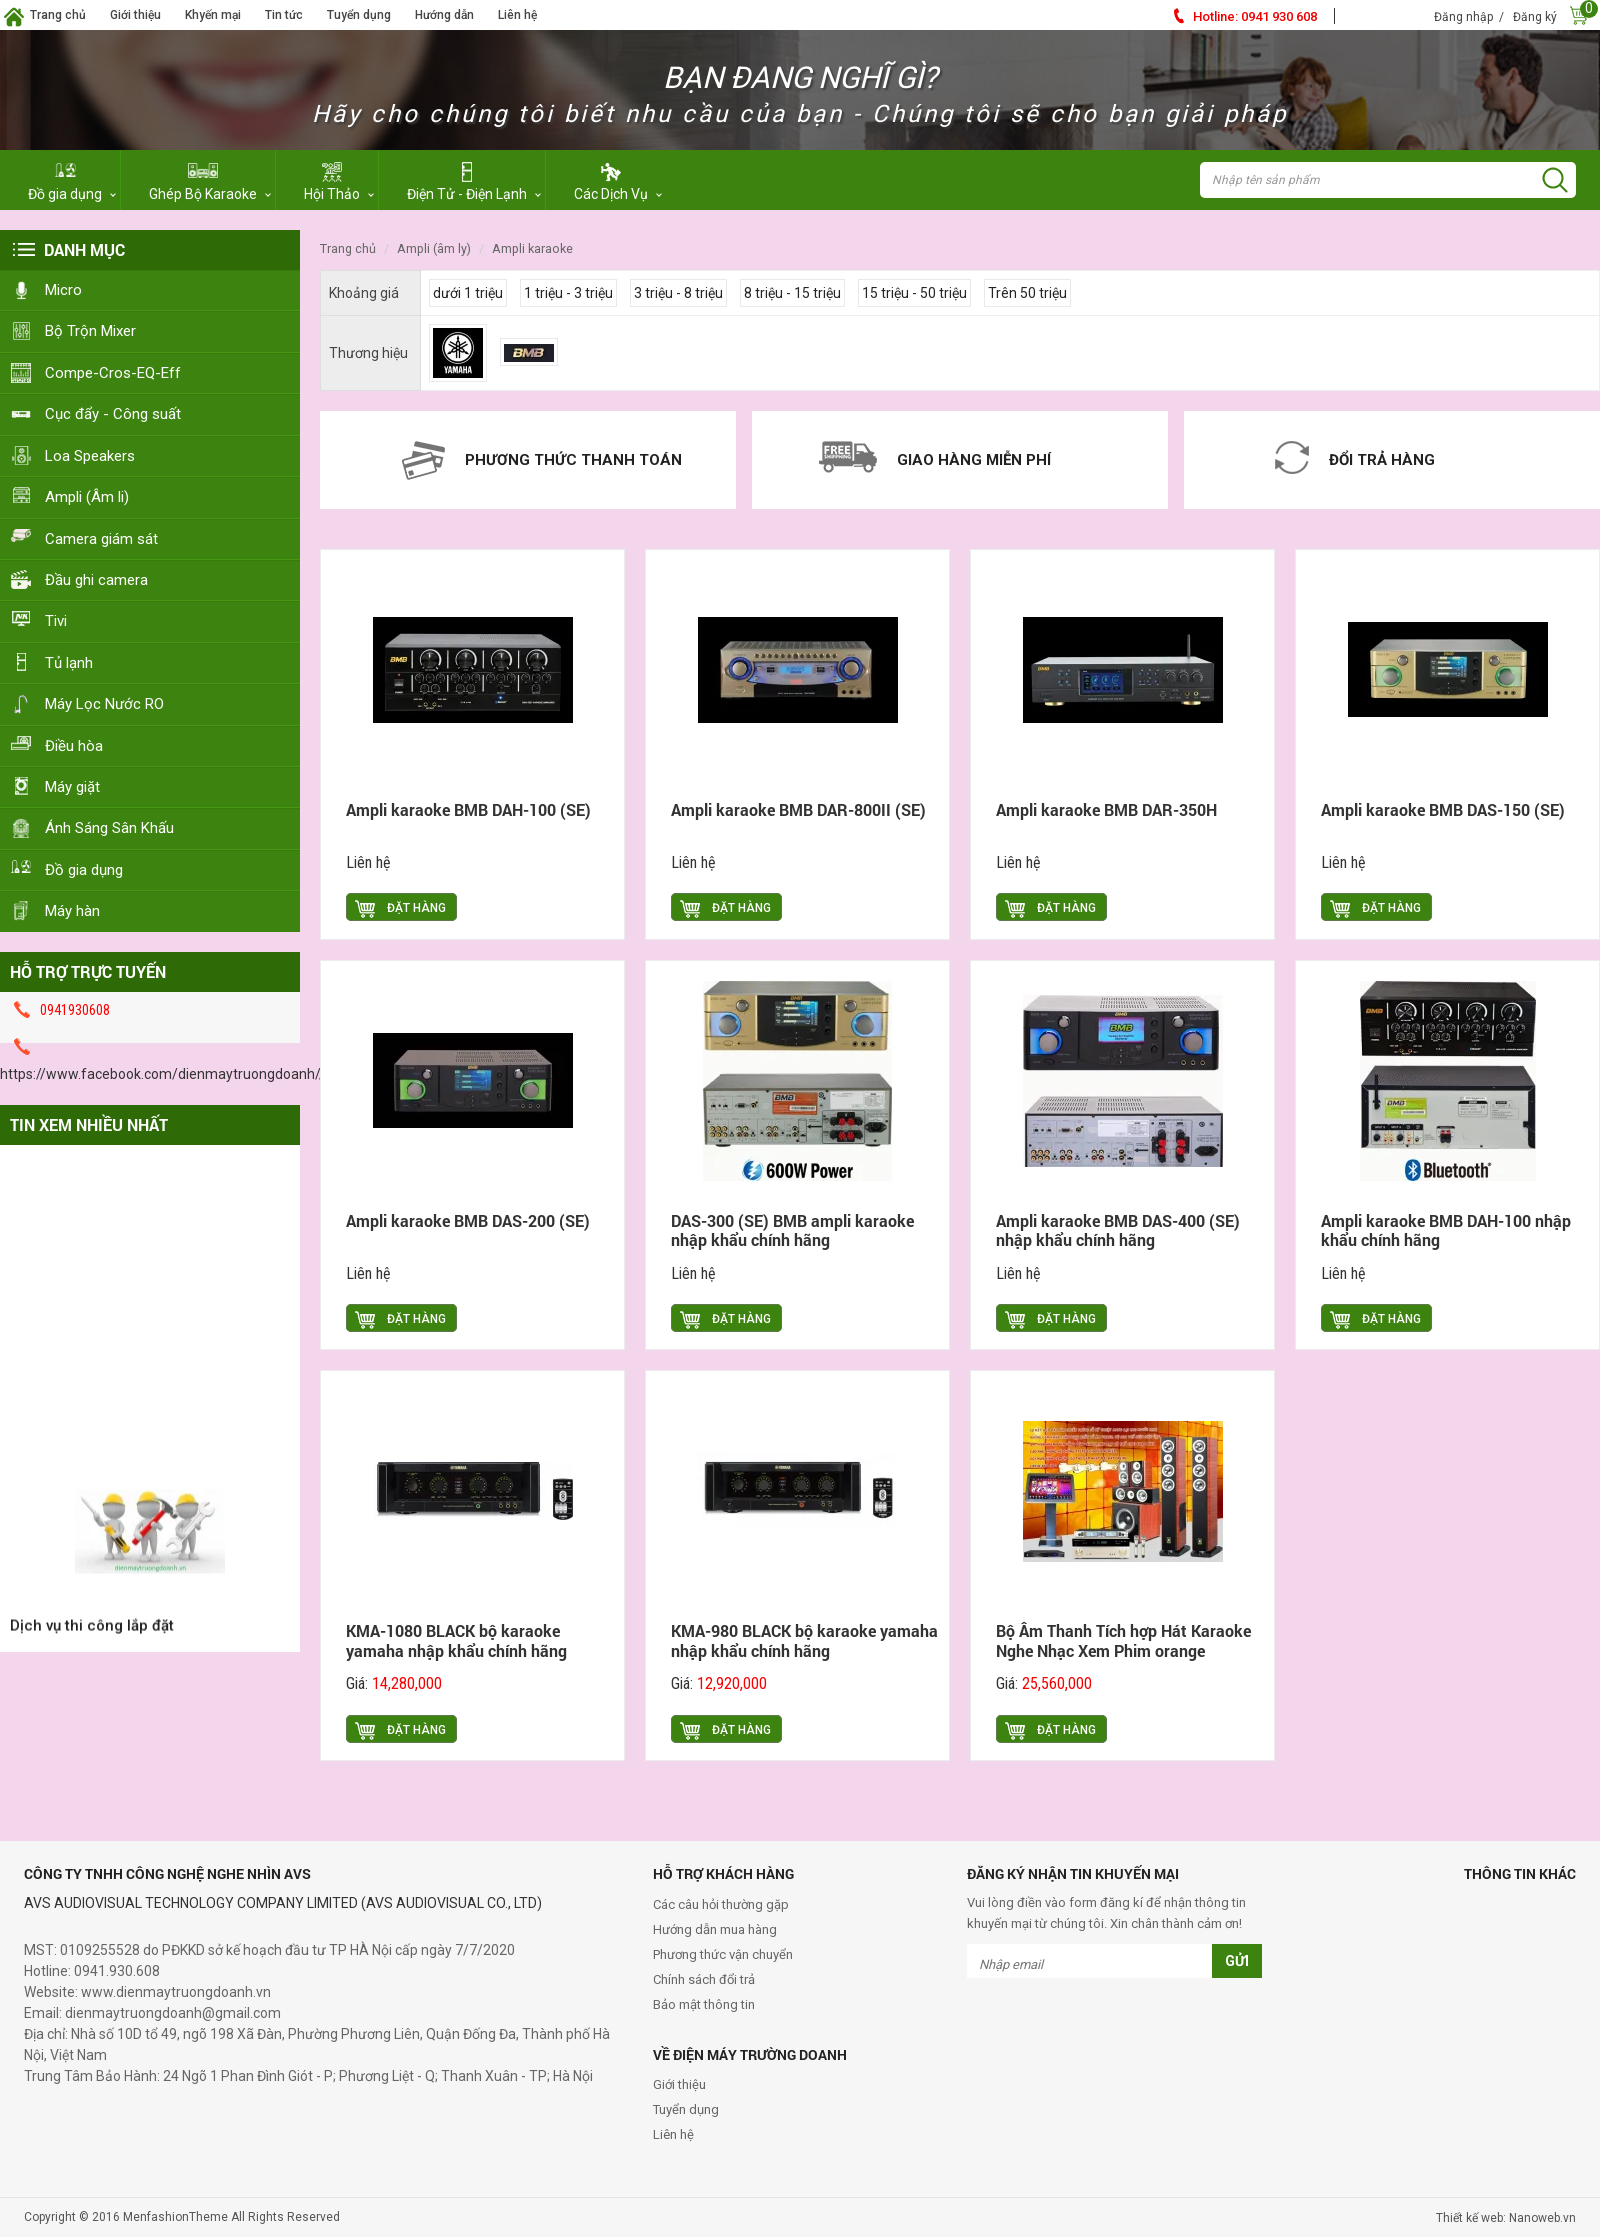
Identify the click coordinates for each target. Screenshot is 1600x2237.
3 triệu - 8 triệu (678, 293)
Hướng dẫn (444, 15)
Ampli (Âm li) (87, 497)
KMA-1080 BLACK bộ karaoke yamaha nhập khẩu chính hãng (456, 1640)
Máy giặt (72, 787)
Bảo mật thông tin (704, 2004)
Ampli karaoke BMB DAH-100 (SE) (468, 809)
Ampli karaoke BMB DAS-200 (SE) (468, 1220)
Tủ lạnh (69, 663)
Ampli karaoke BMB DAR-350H (1106, 809)
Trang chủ (58, 15)
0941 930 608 (1255, 16)
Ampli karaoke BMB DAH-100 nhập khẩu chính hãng (1446, 1230)
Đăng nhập (1463, 17)
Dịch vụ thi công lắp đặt (92, 1638)
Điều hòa (74, 746)
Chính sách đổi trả (704, 1979)
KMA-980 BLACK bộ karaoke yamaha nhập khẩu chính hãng (804, 1640)
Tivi (56, 621)
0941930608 (75, 1010)
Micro (63, 290)
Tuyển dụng (359, 15)
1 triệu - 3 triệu (568, 293)
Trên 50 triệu (1027, 293)
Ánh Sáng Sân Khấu (109, 828)
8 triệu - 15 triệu (792, 293)
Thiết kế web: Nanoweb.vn (1506, 2218)
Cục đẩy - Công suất (113, 414)
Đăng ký (1535, 17)
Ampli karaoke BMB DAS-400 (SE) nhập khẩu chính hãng (1118, 1230)
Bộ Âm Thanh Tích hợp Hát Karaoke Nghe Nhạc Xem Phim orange (1123, 1640)
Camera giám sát (101, 539)
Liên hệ (517, 15)
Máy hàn (72, 911)
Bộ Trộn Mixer (90, 331)
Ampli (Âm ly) (434, 248)
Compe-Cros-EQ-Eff (113, 373)
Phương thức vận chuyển (723, 1954)
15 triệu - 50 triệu (914, 293)
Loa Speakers (90, 456)
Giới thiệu (135, 15)
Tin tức (284, 15)
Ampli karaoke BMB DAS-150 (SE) (1443, 809)
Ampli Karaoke (532, 248)
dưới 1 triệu (468, 293)
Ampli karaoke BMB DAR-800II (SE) (798, 809)
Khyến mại (213, 15)
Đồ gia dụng (84, 870)
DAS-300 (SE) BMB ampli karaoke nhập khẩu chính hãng (792, 1230)
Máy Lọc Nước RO (104, 704)
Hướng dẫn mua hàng (715, 1929)
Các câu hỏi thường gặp (721, 1904)
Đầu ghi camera (96, 580)
